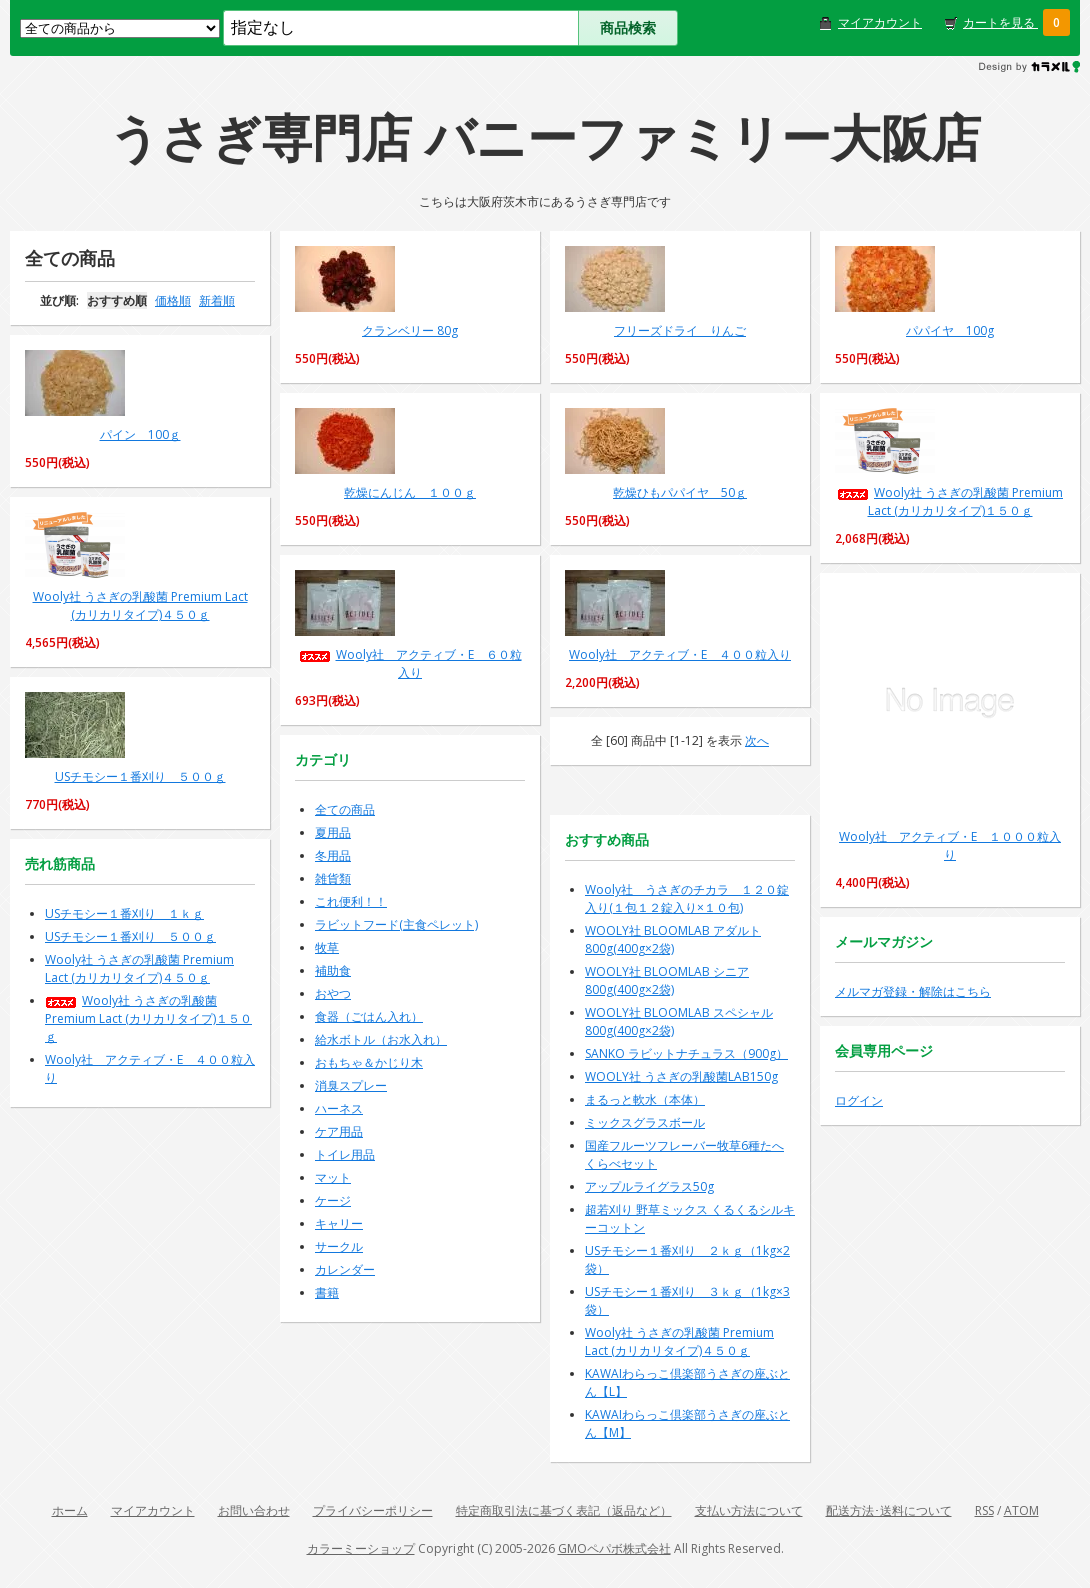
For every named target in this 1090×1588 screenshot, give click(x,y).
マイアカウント (880, 22)
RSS (984, 1510)
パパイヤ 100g (950, 330)
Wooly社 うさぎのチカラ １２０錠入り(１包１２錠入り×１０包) (687, 898)
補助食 (333, 970)
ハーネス (339, 1108)
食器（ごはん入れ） (369, 1016)
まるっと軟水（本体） (645, 1099)
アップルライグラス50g (649, 1186)
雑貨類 (333, 878)
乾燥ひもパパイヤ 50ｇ (680, 492)
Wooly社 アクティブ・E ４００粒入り (680, 654)
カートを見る (1000, 22)
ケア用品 (339, 1131)
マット (333, 1177)
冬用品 (333, 855)
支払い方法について (749, 1510)
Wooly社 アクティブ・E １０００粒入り (950, 845)
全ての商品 (345, 809)
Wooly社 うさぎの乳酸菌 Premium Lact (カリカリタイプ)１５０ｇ (950, 501)
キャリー (339, 1223)
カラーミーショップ (361, 1548)
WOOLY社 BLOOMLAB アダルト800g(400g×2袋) (673, 939)
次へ (757, 740)
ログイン (859, 1100)
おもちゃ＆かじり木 (369, 1062)
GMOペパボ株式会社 (614, 1548)
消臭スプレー (351, 1085)
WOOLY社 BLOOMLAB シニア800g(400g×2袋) (667, 980)
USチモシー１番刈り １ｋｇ (124, 913)
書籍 (327, 1292)
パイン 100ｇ (140, 434)
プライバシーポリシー (373, 1510)
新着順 (217, 300)
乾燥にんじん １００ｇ (410, 492)
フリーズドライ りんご (680, 330)
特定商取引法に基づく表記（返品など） (564, 1510)
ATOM (1021, 1510)
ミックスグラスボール (645, 1122)
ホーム (70, 1510)
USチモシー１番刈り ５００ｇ (140, 776)
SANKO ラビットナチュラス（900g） (686, 1053)
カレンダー (345, 1269)
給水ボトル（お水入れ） (381, 1039)
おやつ (333, 993)
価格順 (173, 300)
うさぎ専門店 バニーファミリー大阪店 (545, 137)
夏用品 (333, 832)
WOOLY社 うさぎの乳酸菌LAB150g (681, 1076)
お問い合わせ (254, 1510)
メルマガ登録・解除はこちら (913, 991)
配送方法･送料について (889, 1510)
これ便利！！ (351, 901)
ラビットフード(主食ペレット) (396, 924)
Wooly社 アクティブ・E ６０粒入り (410, 663)
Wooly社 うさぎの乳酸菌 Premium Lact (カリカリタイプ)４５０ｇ (140, 605)
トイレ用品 (345, 1154)
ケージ (333, 1200)
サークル (339, 1246)
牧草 (327, 947)
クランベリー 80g (410, 330)
